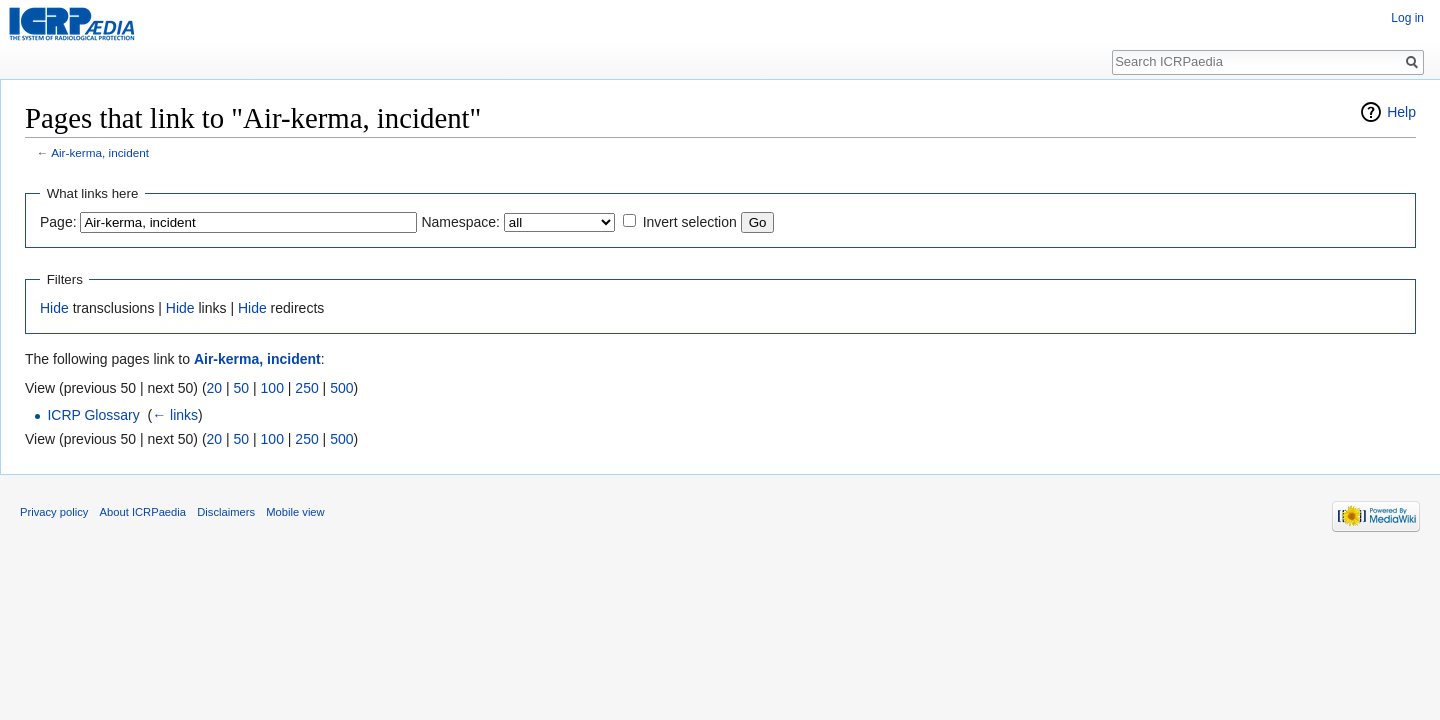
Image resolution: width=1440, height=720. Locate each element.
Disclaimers (226, 512)
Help (1401, 112)
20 (215, 388)
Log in (1407, 18)
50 (242, 388)
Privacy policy (54, 512)
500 (341, 388)
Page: (58, 222)
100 (272, 388)
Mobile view (295, 512)
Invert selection (690, 222)
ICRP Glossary (93, 415)
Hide (54, 308)
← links (175, 415)
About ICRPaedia (143, 512)
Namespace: (460, 222)
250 (306, 388)
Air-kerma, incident (100, 152)
